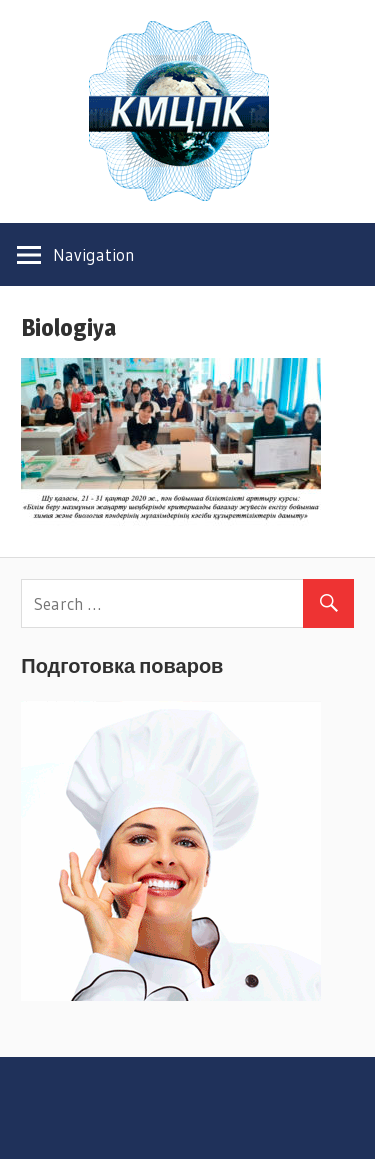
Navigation (94, 254)
